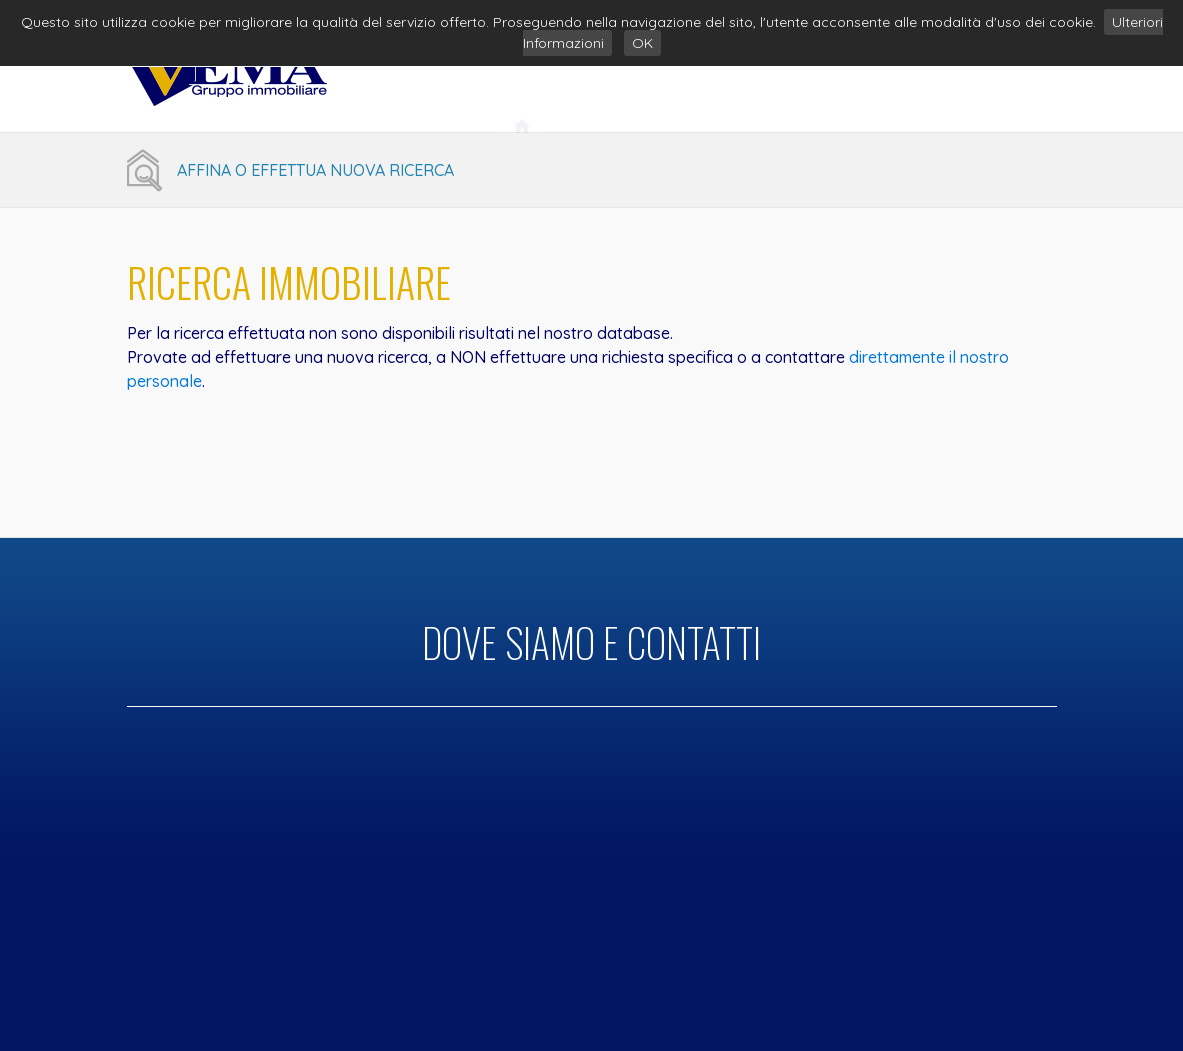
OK (642, 43)
